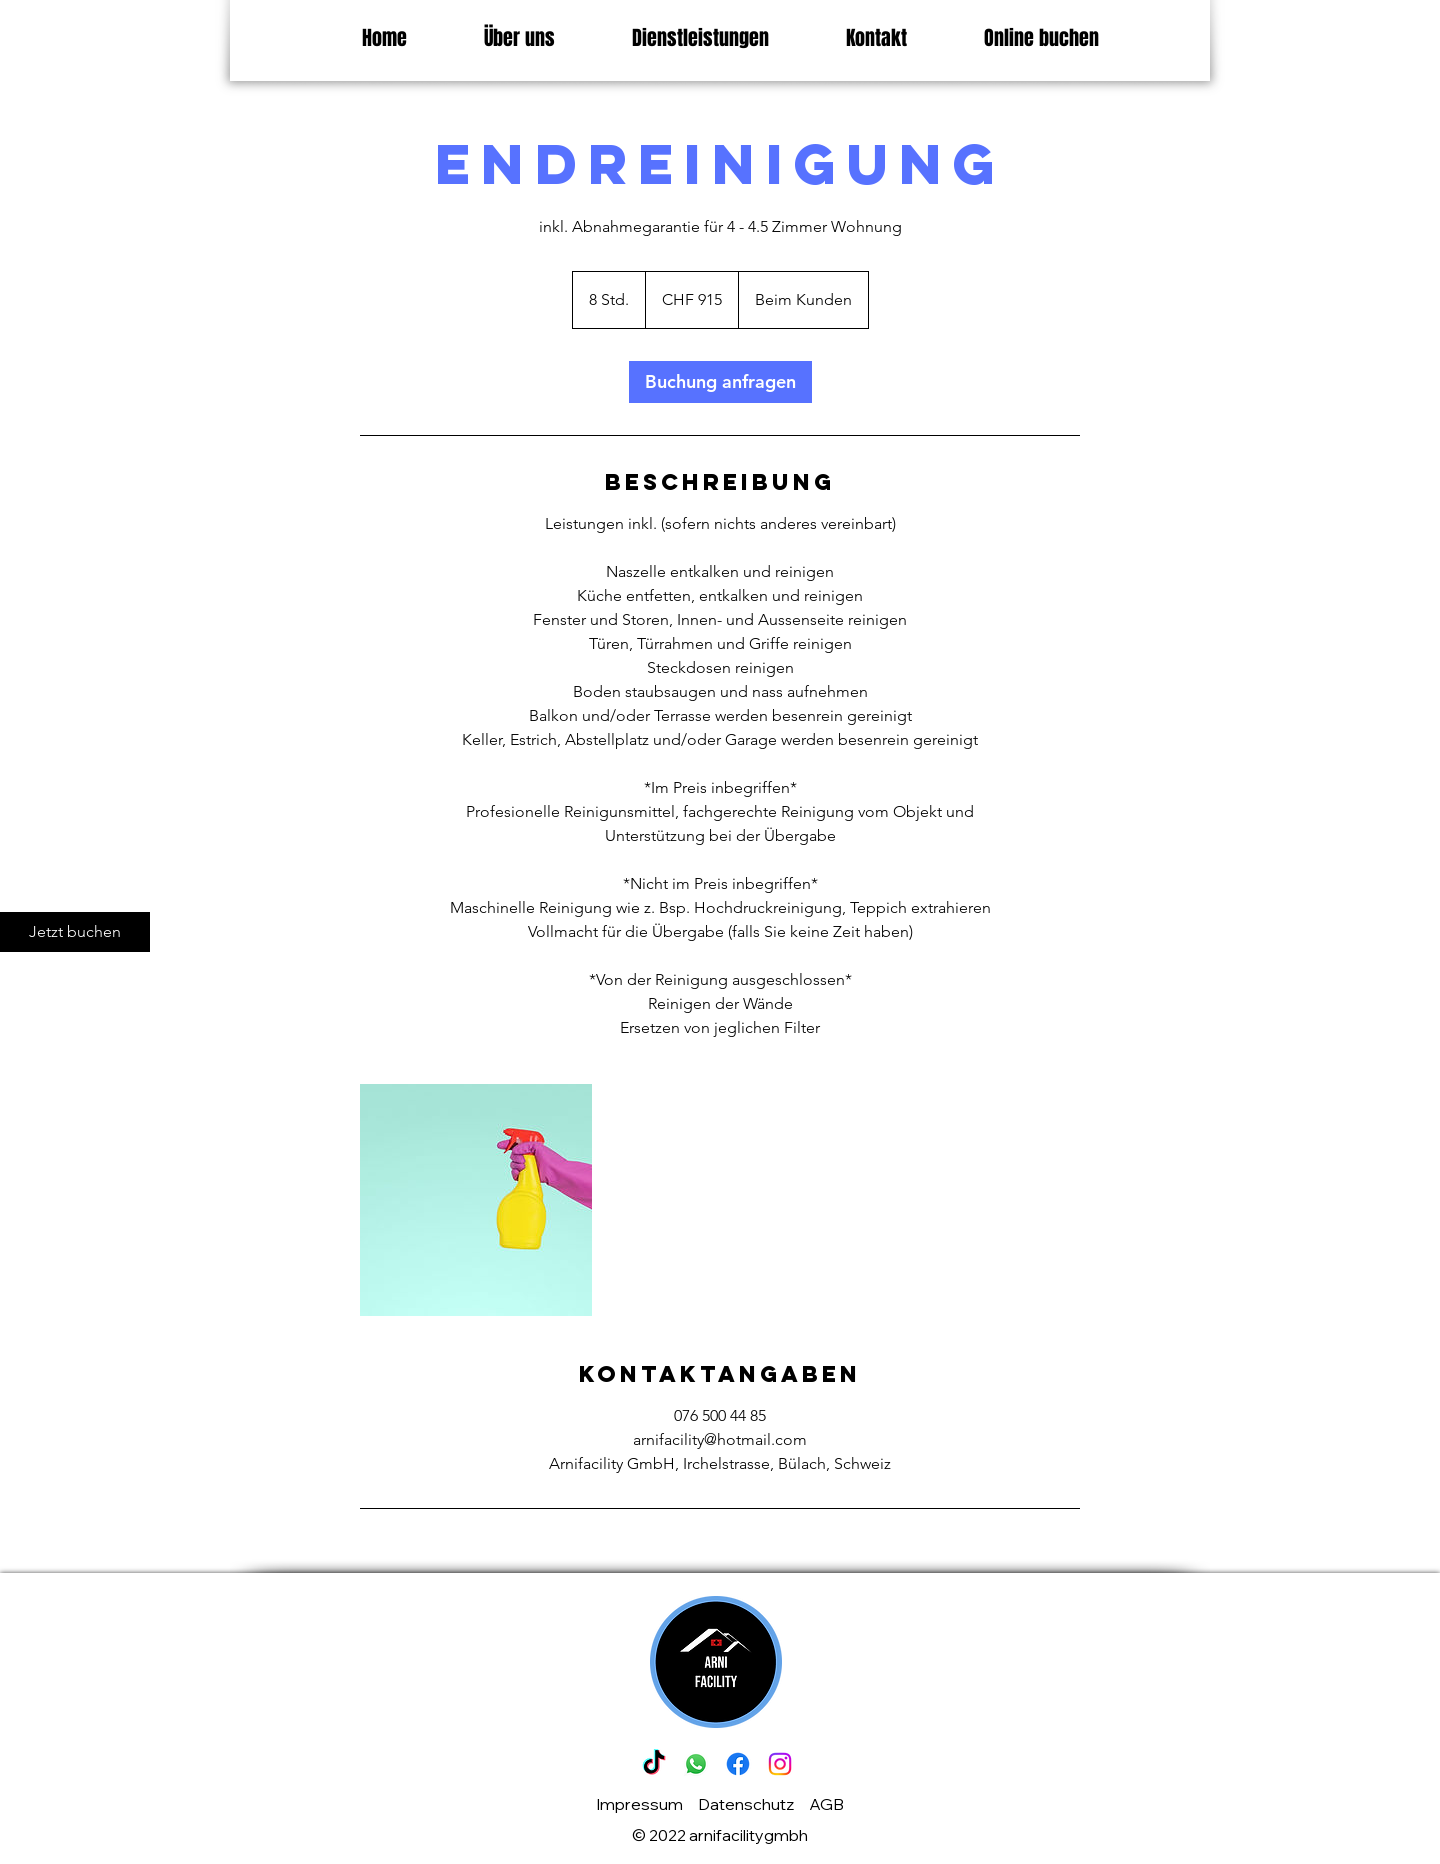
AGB (826, 1804)
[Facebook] (738, 1764)
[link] (720, 382)
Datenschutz (746, 1804)
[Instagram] (780, 1764)
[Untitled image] (476, 1200)
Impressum (639, 1804)
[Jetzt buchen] (75, 932)
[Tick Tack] (654, 1764)
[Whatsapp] (696, 1764)
